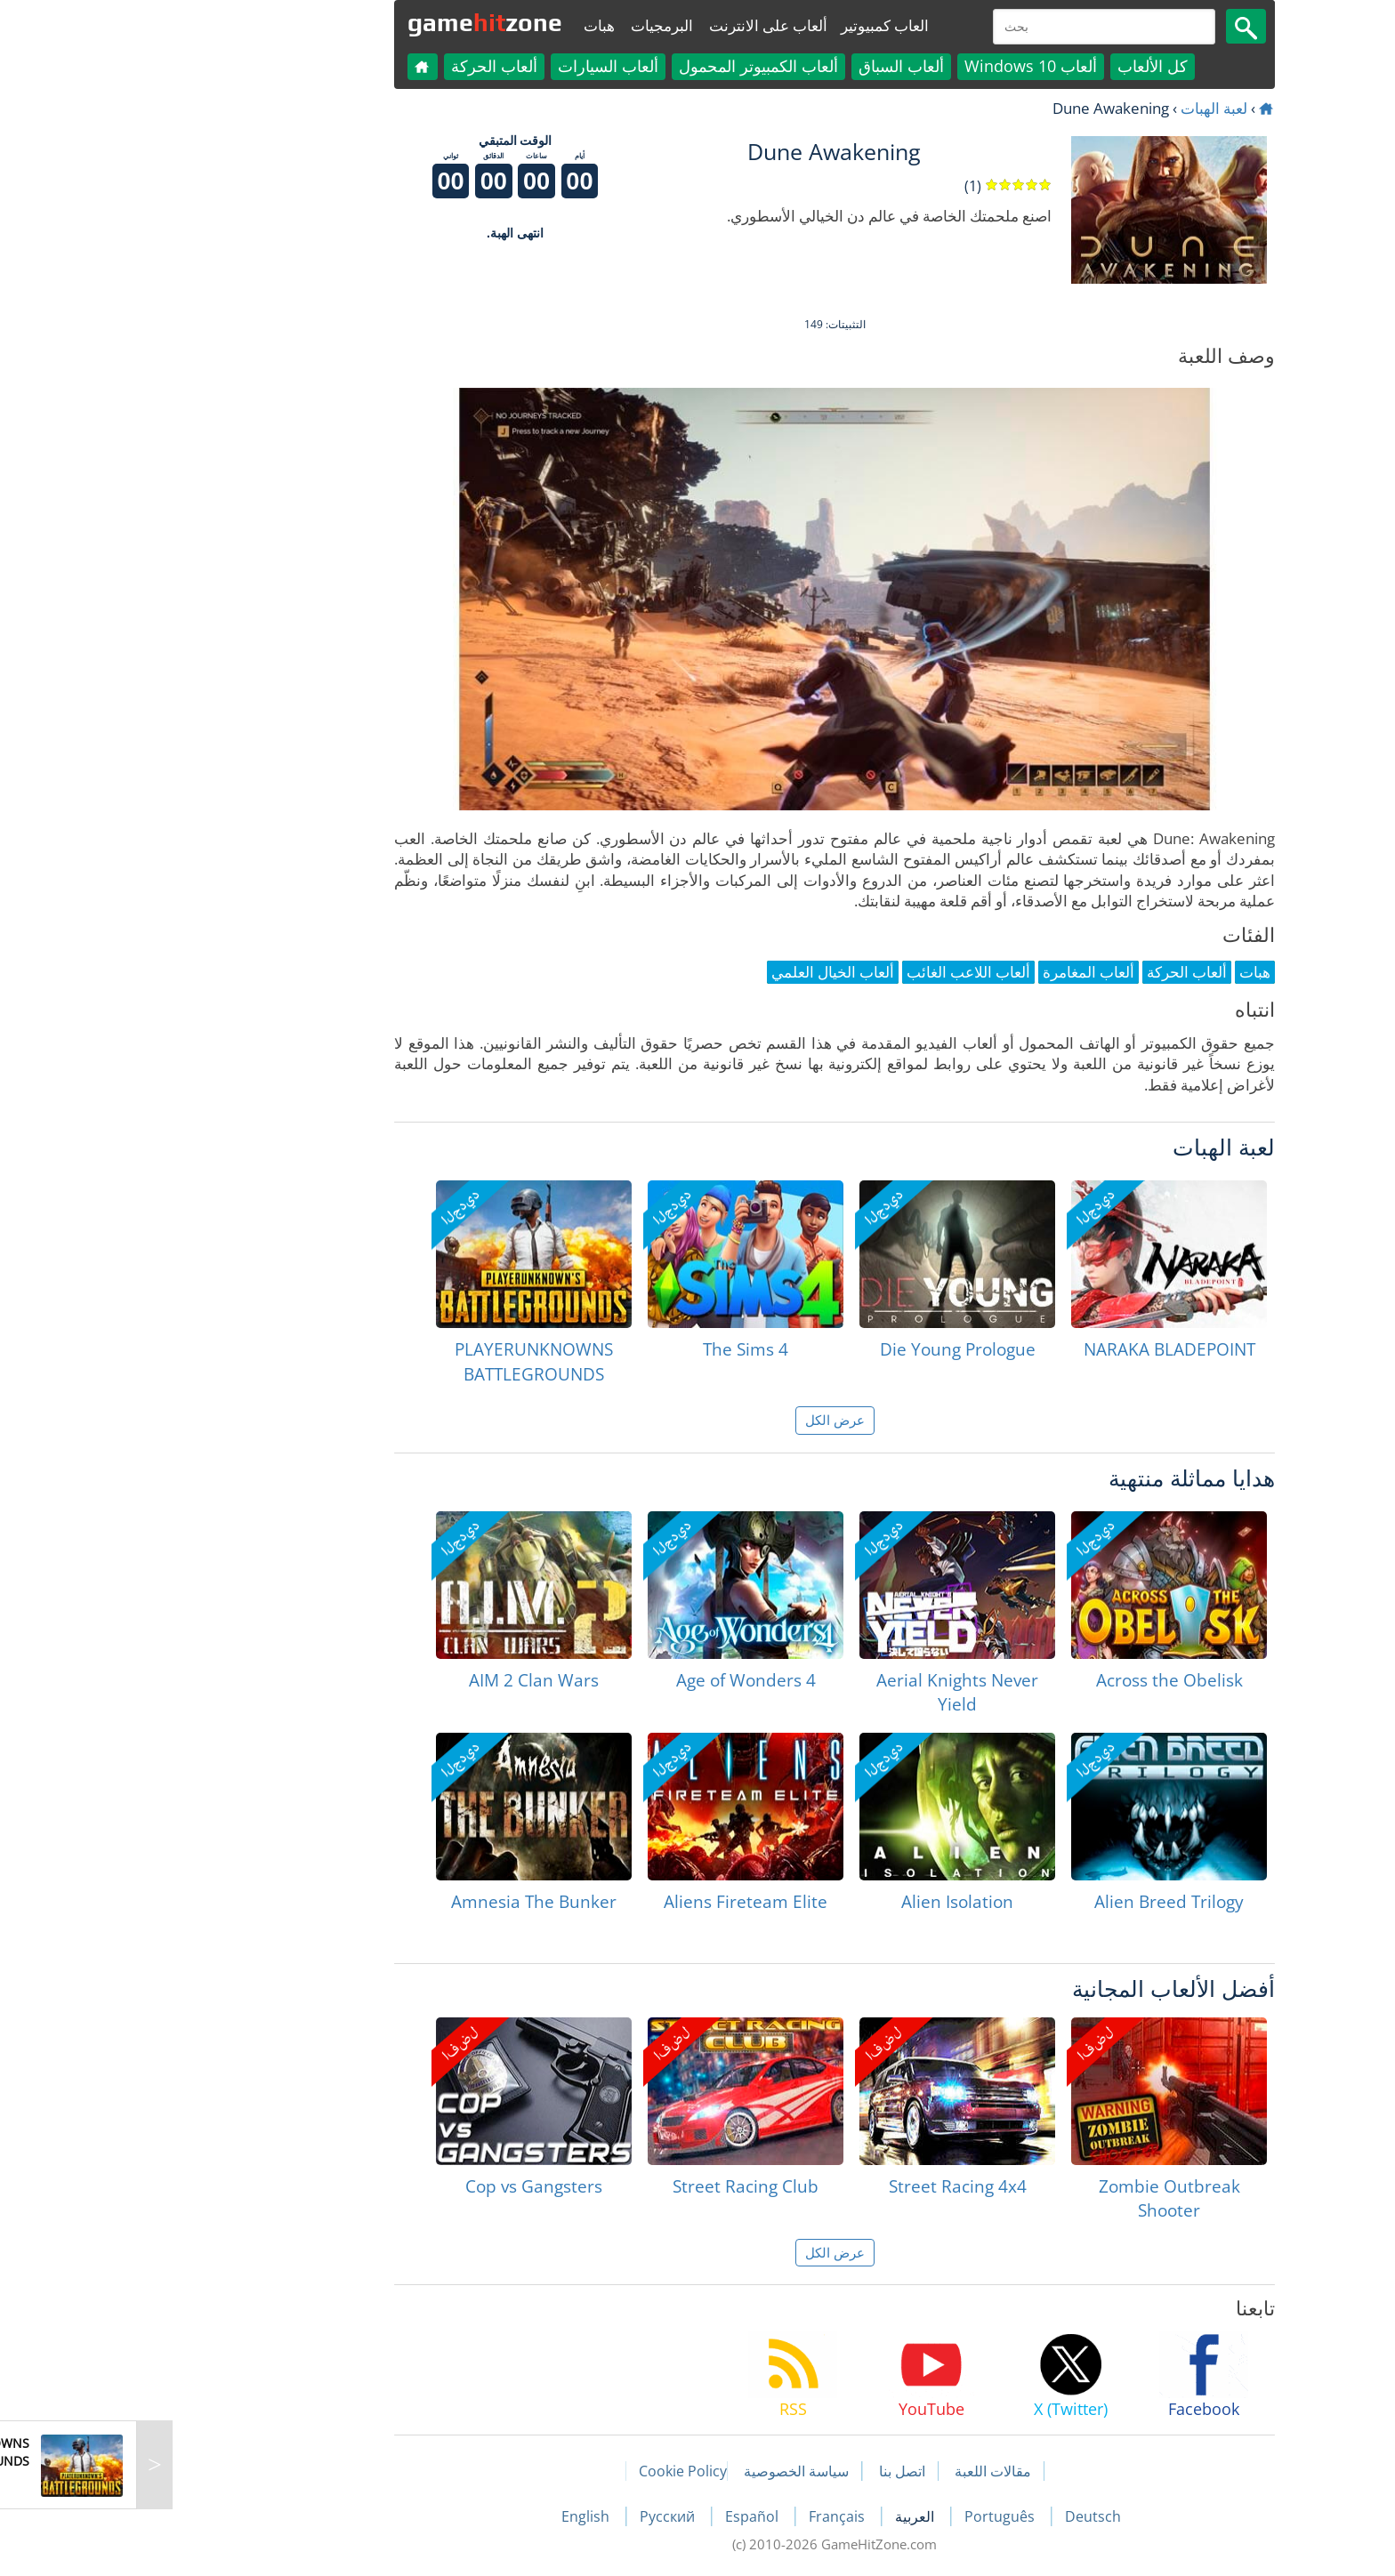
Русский (532, 2516)
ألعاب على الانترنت (631, 25)
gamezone (347, 22)
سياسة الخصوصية (659, 2471)
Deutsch (956, 2516)
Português (864, 2516)
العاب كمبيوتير (748, 25)
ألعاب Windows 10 (893, 65)
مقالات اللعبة (856, 2471)
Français (701, 2516)
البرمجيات (525, 25)
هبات (462, 25)
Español (616, 2516)
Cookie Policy (546, 2471)
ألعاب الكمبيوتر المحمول (621, 65)
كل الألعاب (1015, 65)
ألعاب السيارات (471, 65)
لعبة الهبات (1077, 108)
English (450, 2516)
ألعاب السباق (764, 65)
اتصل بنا (765, 2471)
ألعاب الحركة (357, 65)
